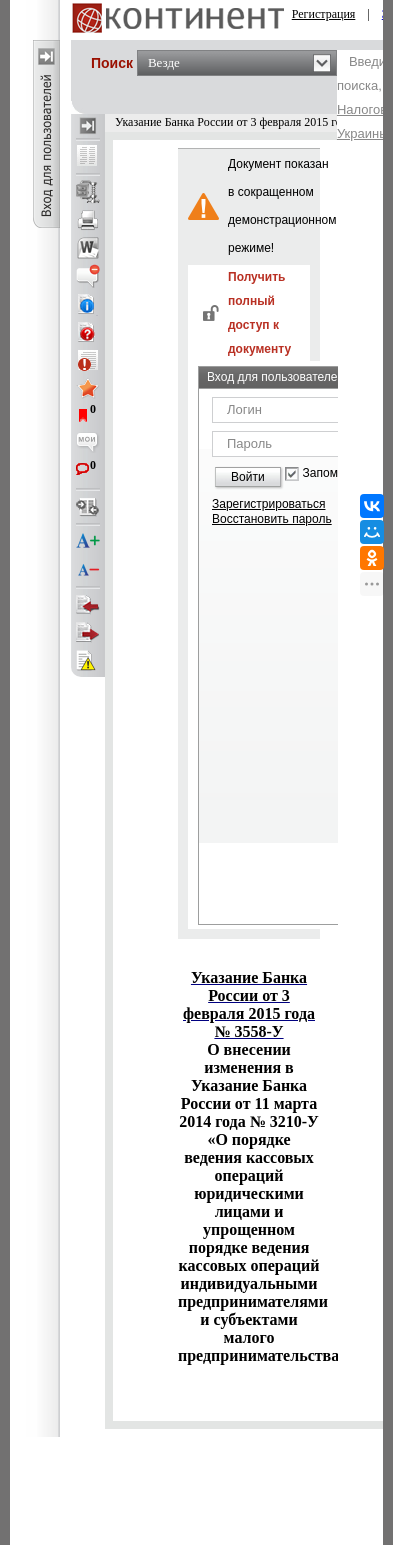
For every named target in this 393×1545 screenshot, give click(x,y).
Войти (248, 477)
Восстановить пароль (272, 519)
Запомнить (333, 473)
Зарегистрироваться (268, 504)
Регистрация (324, 14)
